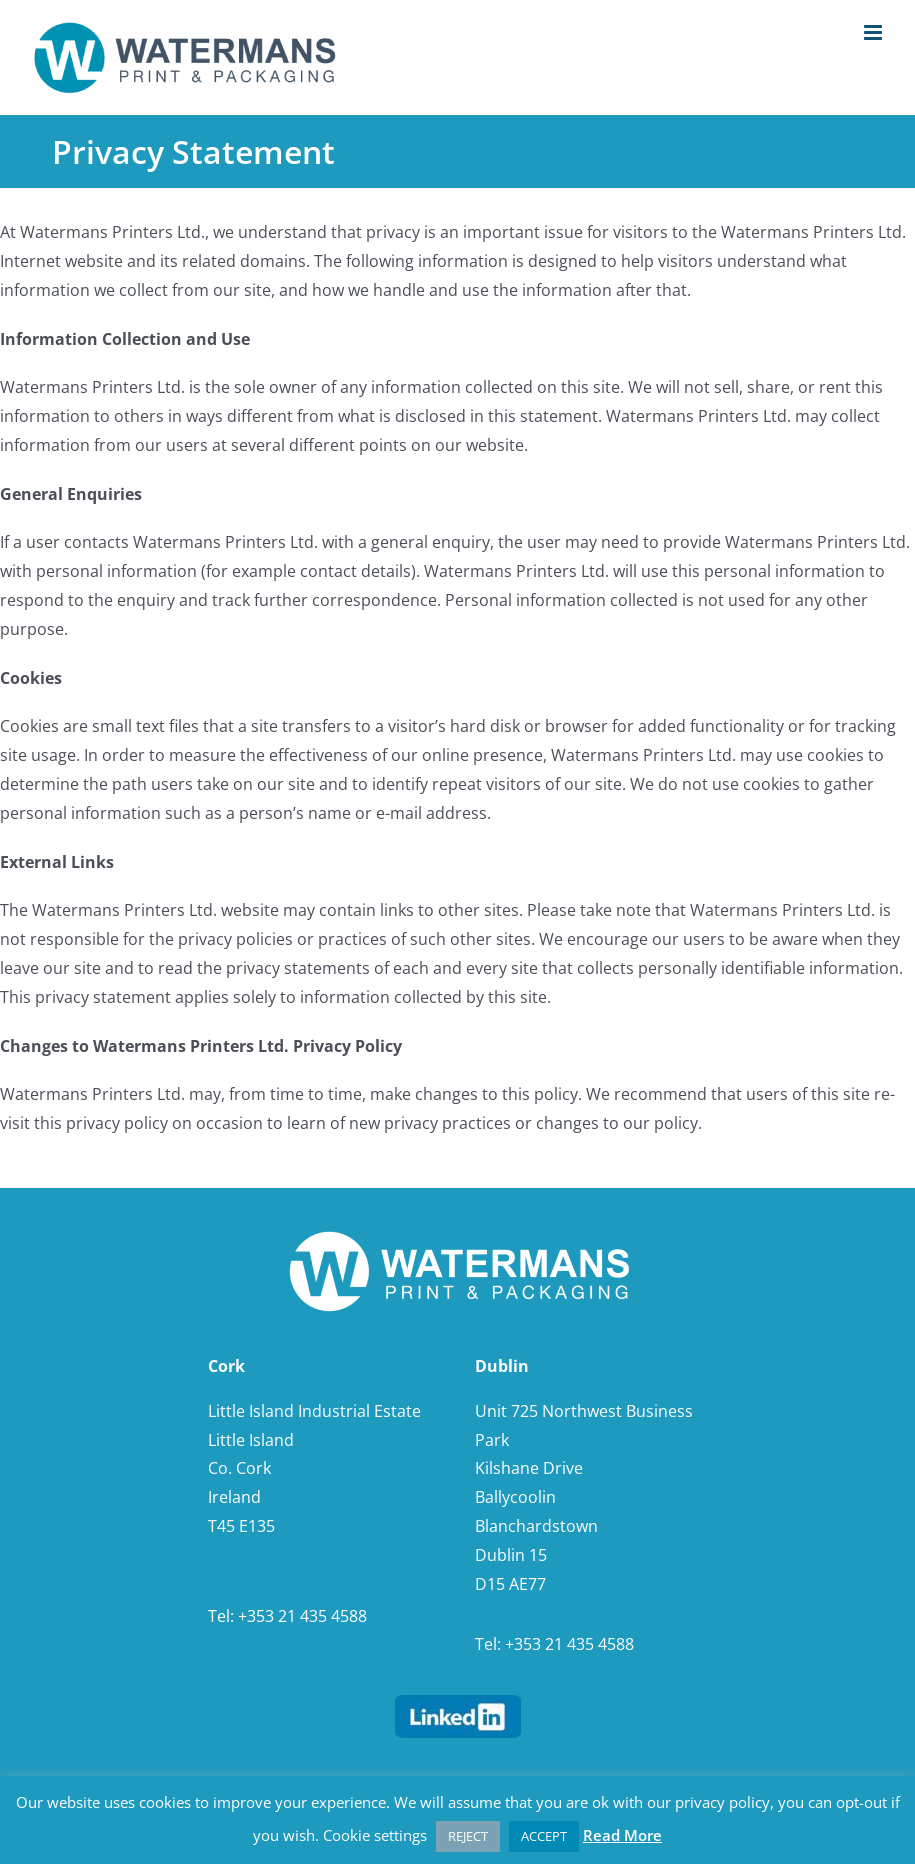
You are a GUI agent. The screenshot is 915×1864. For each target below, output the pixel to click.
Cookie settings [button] (375, 1835)
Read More (622, 1835)
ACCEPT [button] (544, 1836)
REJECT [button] (468, 1836)
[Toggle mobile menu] (874, 32)
